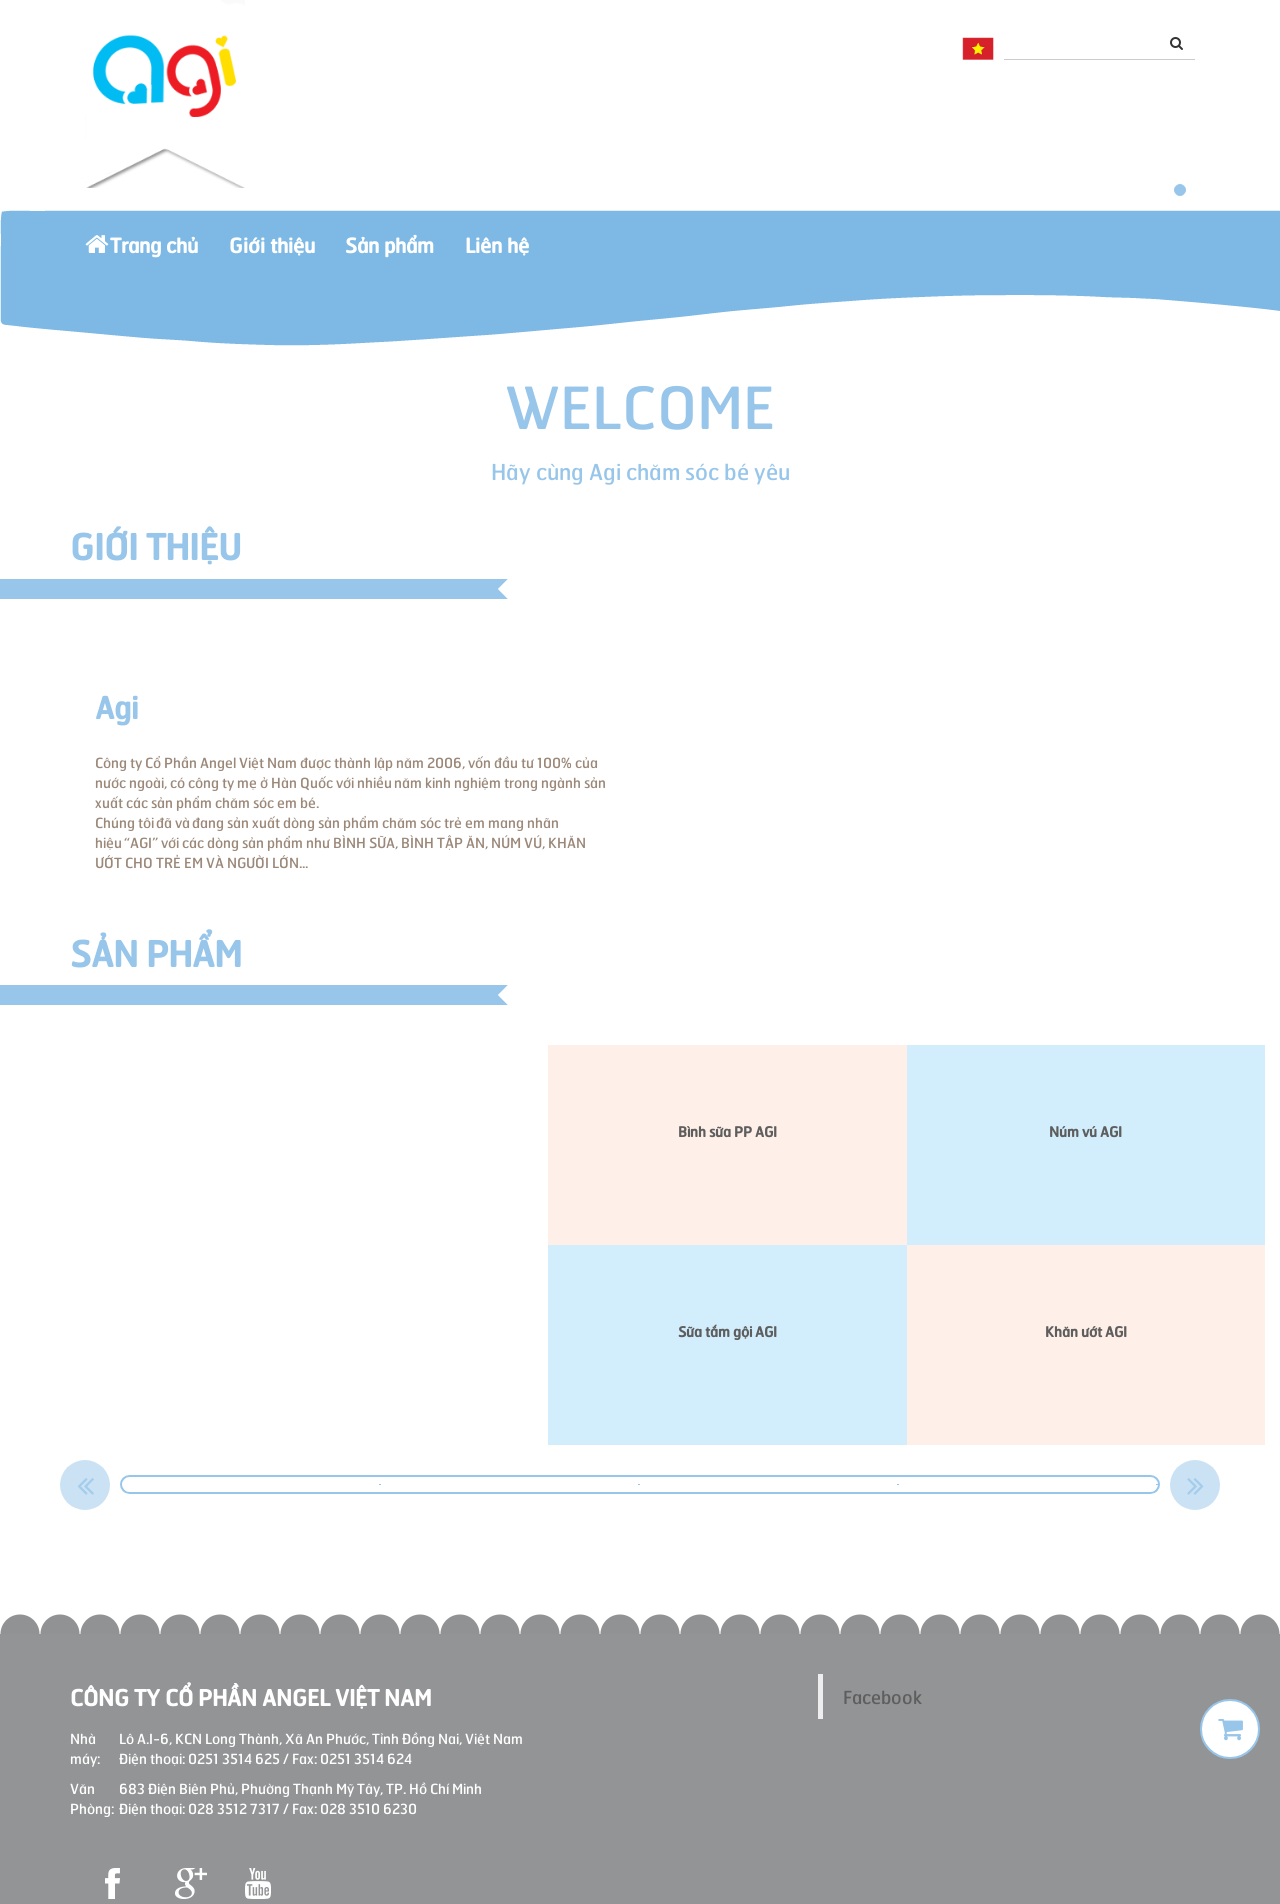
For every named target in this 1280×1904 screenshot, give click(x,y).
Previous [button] (85, 1485)
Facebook (882, 1696)
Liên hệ (600, 254)
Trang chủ (156, 254)
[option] (251, 1484)
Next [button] (1195, 1485)
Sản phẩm (463, 254)
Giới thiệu (316, 254)
